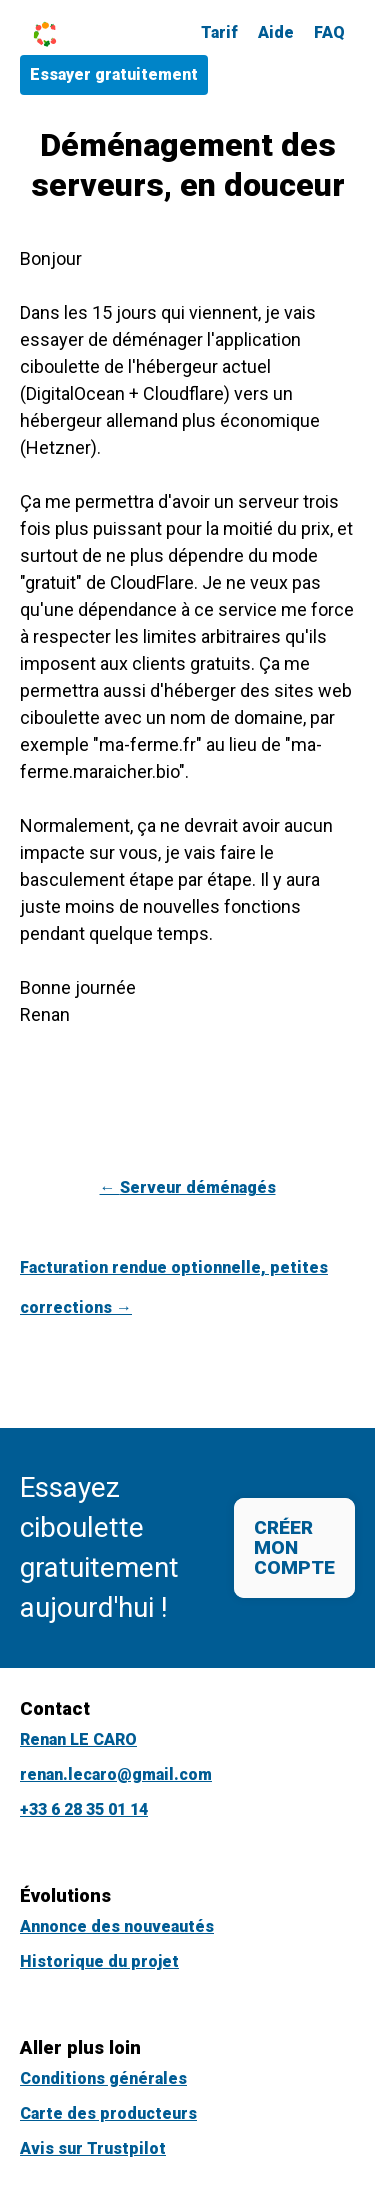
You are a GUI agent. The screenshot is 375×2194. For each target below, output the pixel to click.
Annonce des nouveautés (117, 1926)
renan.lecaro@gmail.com (116, 1774)
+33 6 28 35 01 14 (84, 1809)
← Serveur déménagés (188, 1187)
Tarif (219, 32)
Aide (276, 32)
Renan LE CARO (78, 1739)
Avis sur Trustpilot (93, 2148)
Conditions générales (103, 2078)
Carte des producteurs (108, 2113)
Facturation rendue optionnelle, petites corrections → (174, 1287)
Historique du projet (99, 1961)
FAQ (329, 32)
